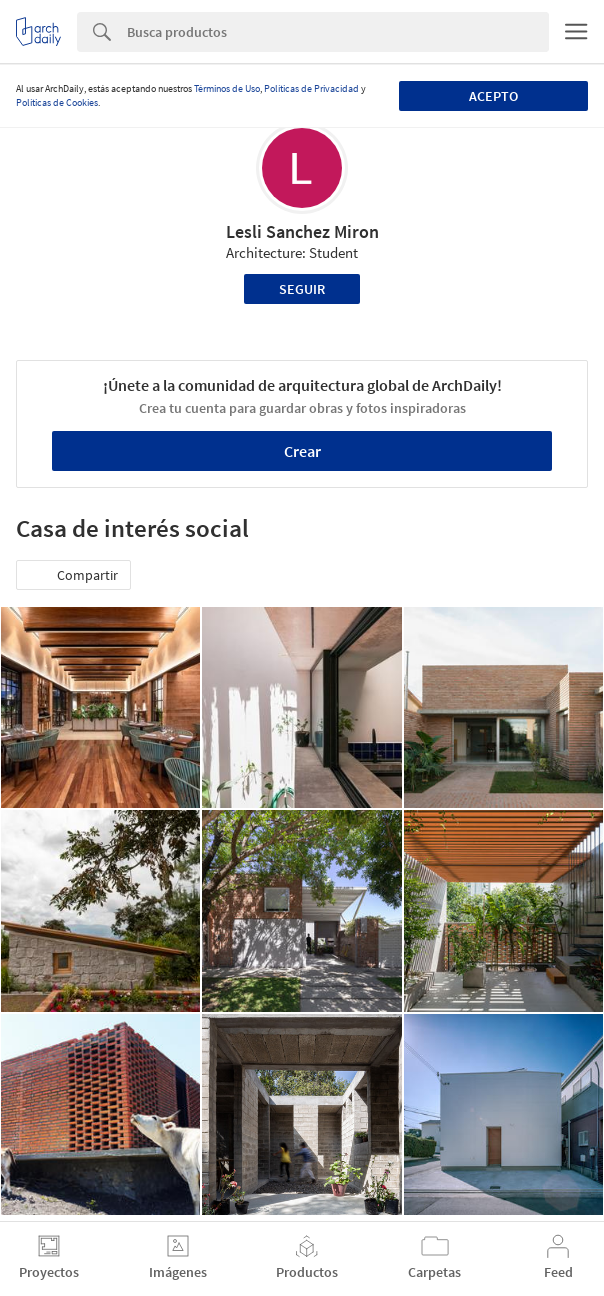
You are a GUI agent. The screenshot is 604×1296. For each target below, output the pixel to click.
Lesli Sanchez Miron (302, 231)
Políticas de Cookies (57, 102)
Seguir (302, 289)
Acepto (493, 96)
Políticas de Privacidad (311, 88)
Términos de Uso (227, 88)
